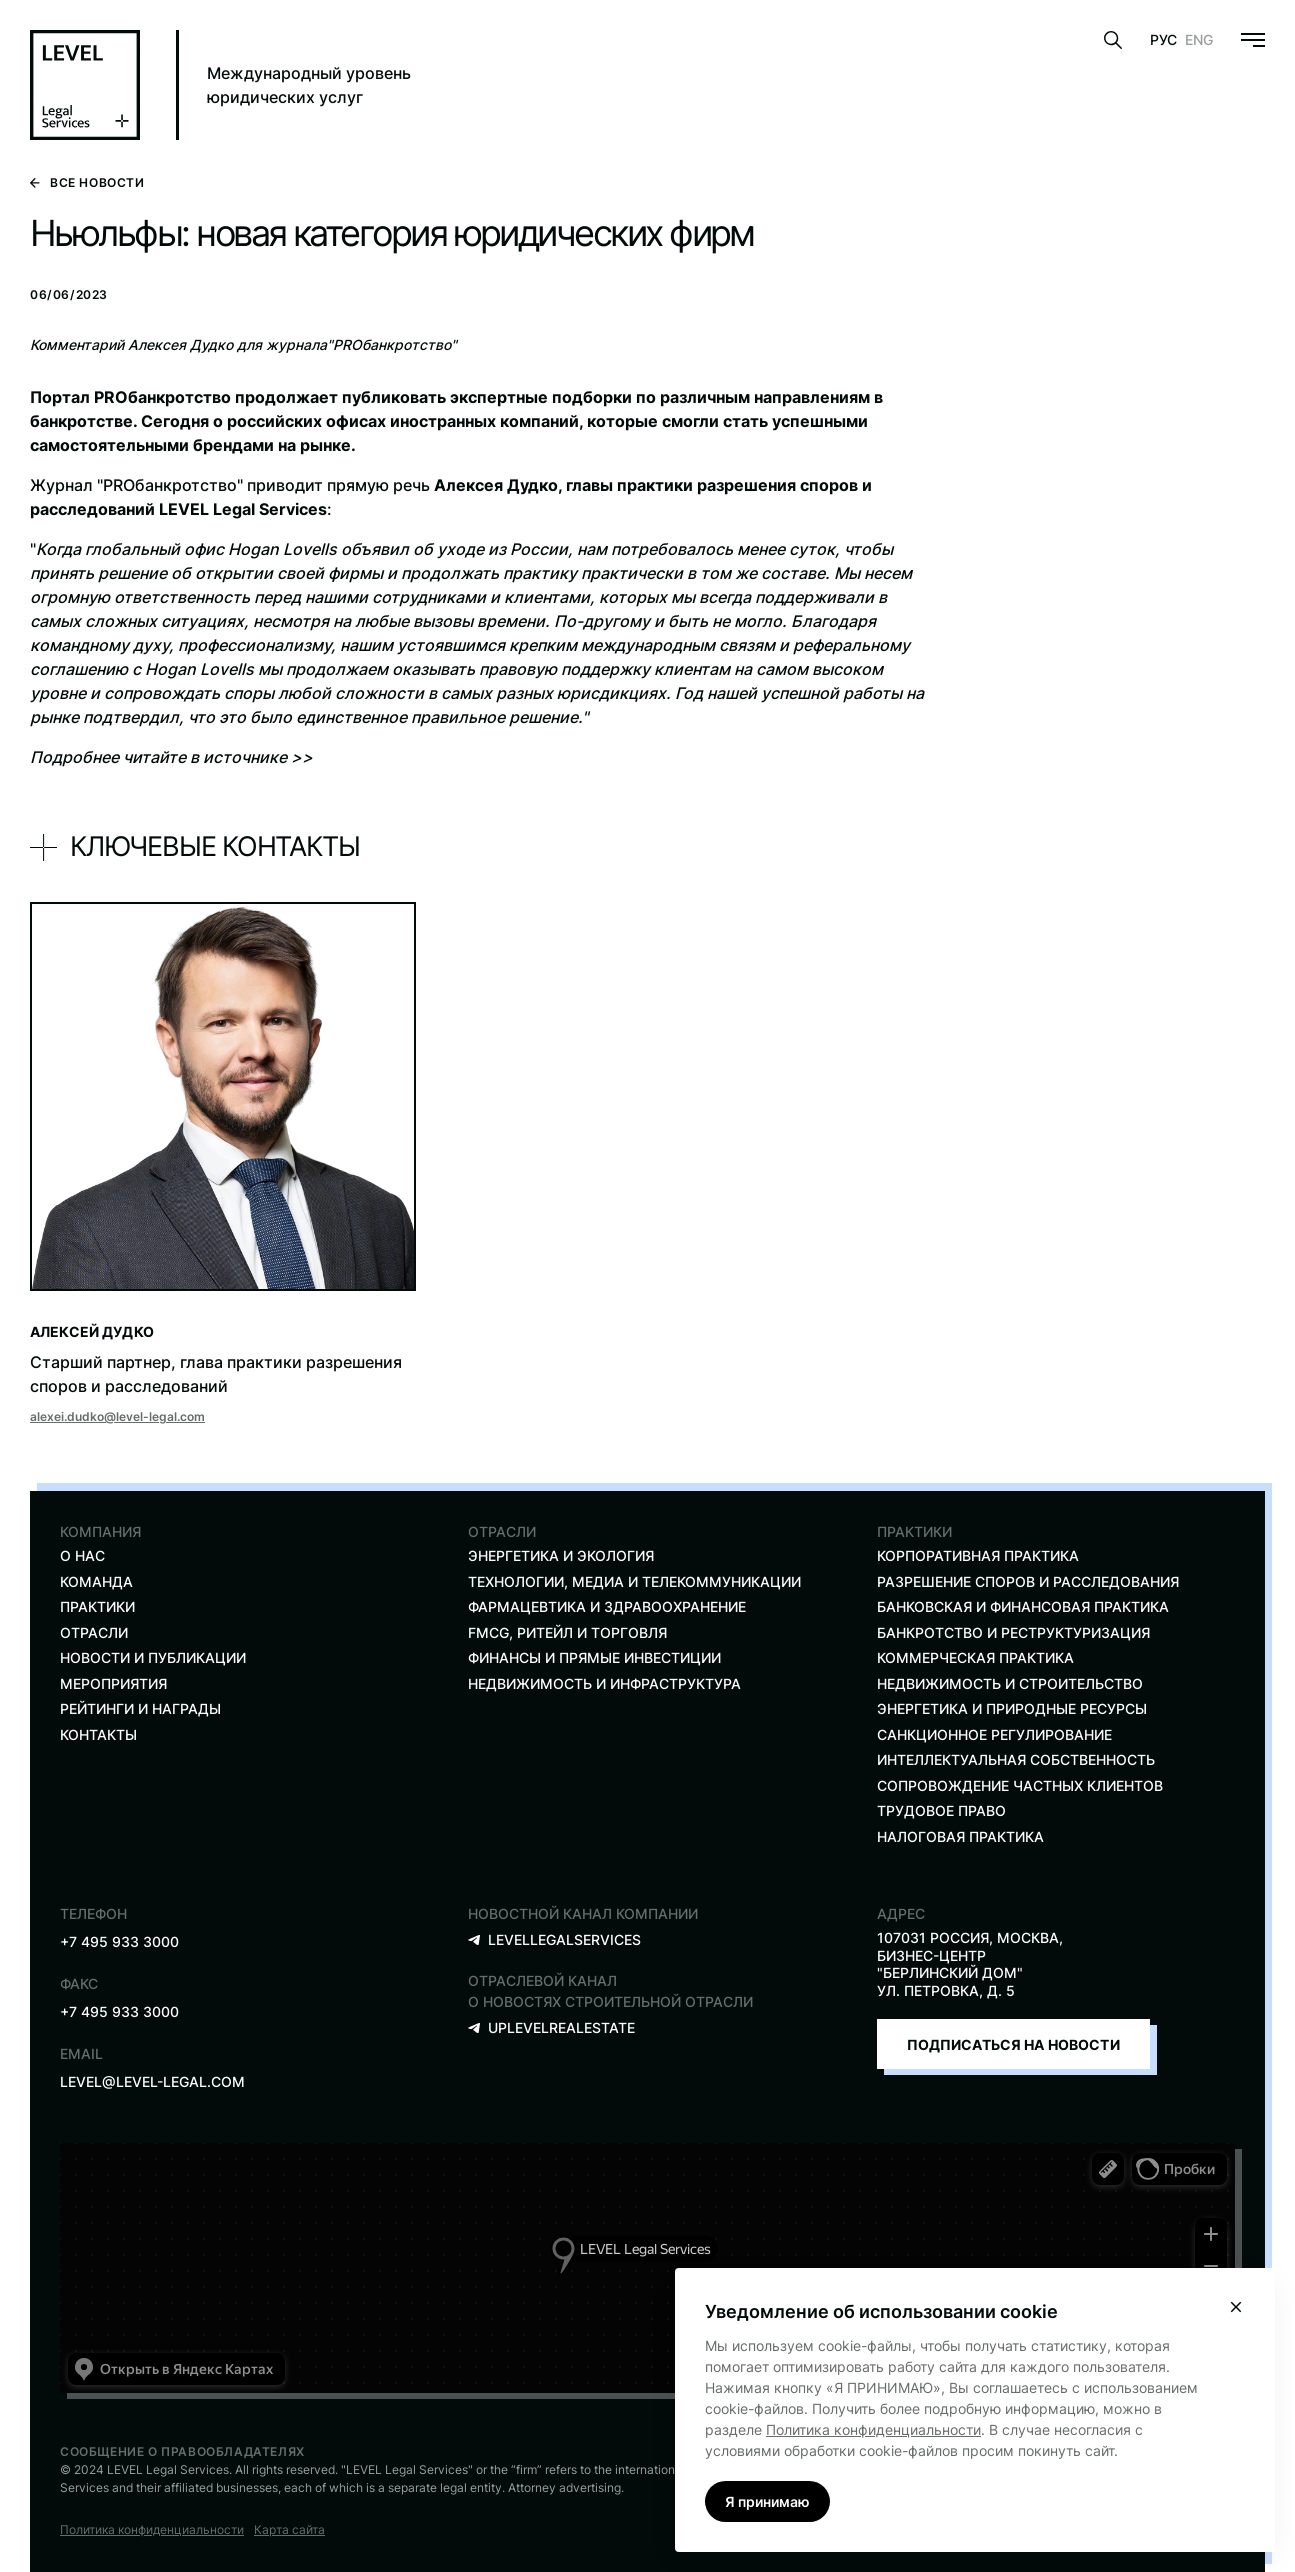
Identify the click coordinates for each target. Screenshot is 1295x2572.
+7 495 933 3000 (119, 1941)
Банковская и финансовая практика (1023, 1606)
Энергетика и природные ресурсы (1012, 1708)
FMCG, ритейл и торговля (567, 1632)
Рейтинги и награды (140, 1708)
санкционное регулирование (994, 1734)
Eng (1199, 39)
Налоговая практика (960, 1836)
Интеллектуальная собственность (1016, 1759)
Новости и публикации (153, 1657)
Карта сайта (289, 2529)
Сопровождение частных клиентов (1020, 1785)
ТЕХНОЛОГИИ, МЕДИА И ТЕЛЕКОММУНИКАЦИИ (634, 1581)
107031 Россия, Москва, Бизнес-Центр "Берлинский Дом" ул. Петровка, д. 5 (970, 1964)
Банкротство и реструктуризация (1013, 1632)
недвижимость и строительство (1010, 1683)
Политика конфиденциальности (152, 2529)
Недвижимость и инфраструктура (604, 1683)
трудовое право (941, 1810)
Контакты (98, 1734)
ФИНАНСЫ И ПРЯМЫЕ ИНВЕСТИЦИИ (594, 1657)
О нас (82, 1555)
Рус (1163, 39)
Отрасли (94, 1632)
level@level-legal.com (152, 2081)
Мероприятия (113, 1683)
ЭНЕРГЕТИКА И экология (561, 1555)
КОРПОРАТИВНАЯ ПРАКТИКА (978, 1555)
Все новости (87, 182)
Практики (97, 1606)
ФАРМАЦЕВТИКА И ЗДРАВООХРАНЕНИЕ (607, 1606)
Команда (96, 1581)
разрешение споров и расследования (1028, 1581)
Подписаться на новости (1013, 2044)
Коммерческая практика (975, 1657)
